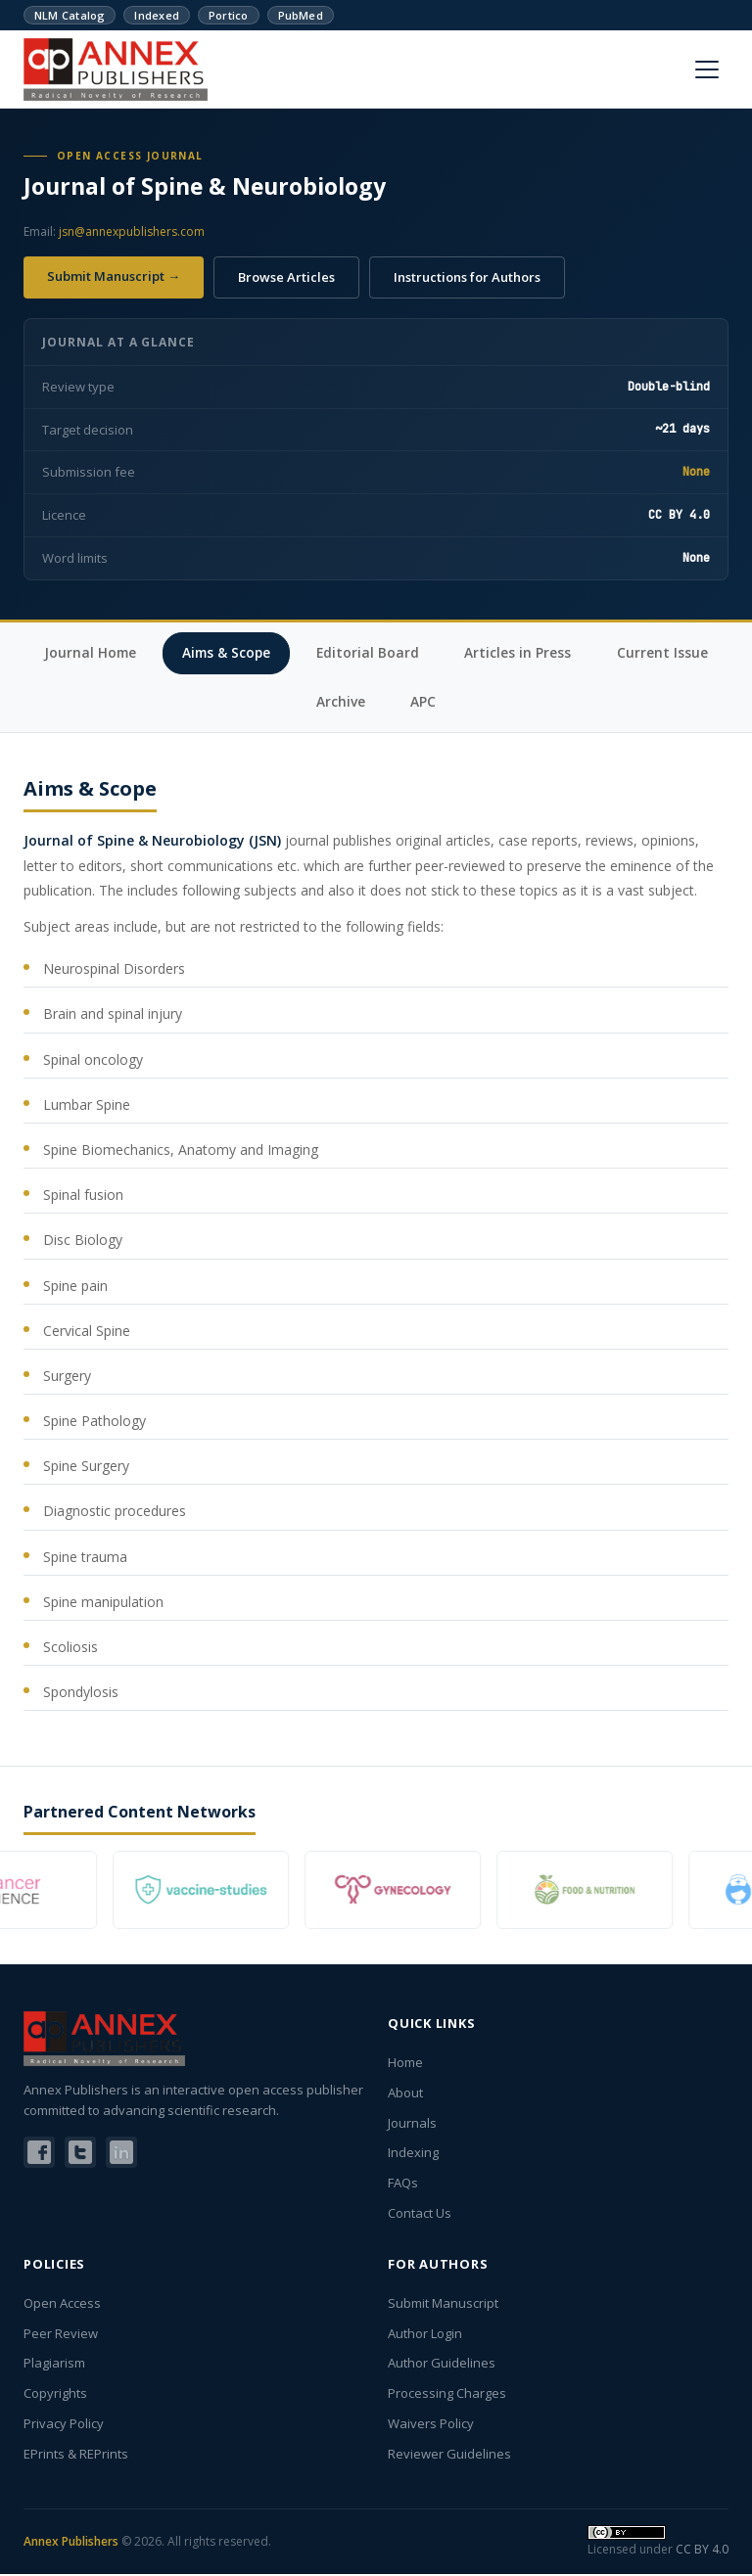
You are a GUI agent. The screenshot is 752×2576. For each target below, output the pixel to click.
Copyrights (55, 2395)
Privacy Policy (64, 2425)
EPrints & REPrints (76, 2455)
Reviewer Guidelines (449, 2455)
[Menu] (706, 69)
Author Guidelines (441, 2364)
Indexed (156, 15)
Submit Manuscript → (113, 276)
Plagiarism (54, 2364)
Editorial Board (439, 653)
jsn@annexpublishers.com (132, 231)
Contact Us (419, 2215)
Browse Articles (286, 277)
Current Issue (292, 702)
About (405, 2094)
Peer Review (61, 2335)
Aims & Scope (294, 653)
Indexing (413, 2155)
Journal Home (155, 653)
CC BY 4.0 (702, 2551)
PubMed (300, 15)
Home (405, 2064)
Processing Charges (447, 2395)
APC (493, 702)
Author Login (425, 2335)
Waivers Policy (431, 2425)
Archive (409, 702)
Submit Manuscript (443, 2305)
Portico (229, 15)
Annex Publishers (71, 2543)
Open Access (62, 2305)
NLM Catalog (69, 15)
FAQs (403, 2184)
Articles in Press (591, 653)
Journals (412, 2125)
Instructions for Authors (467, 277)
